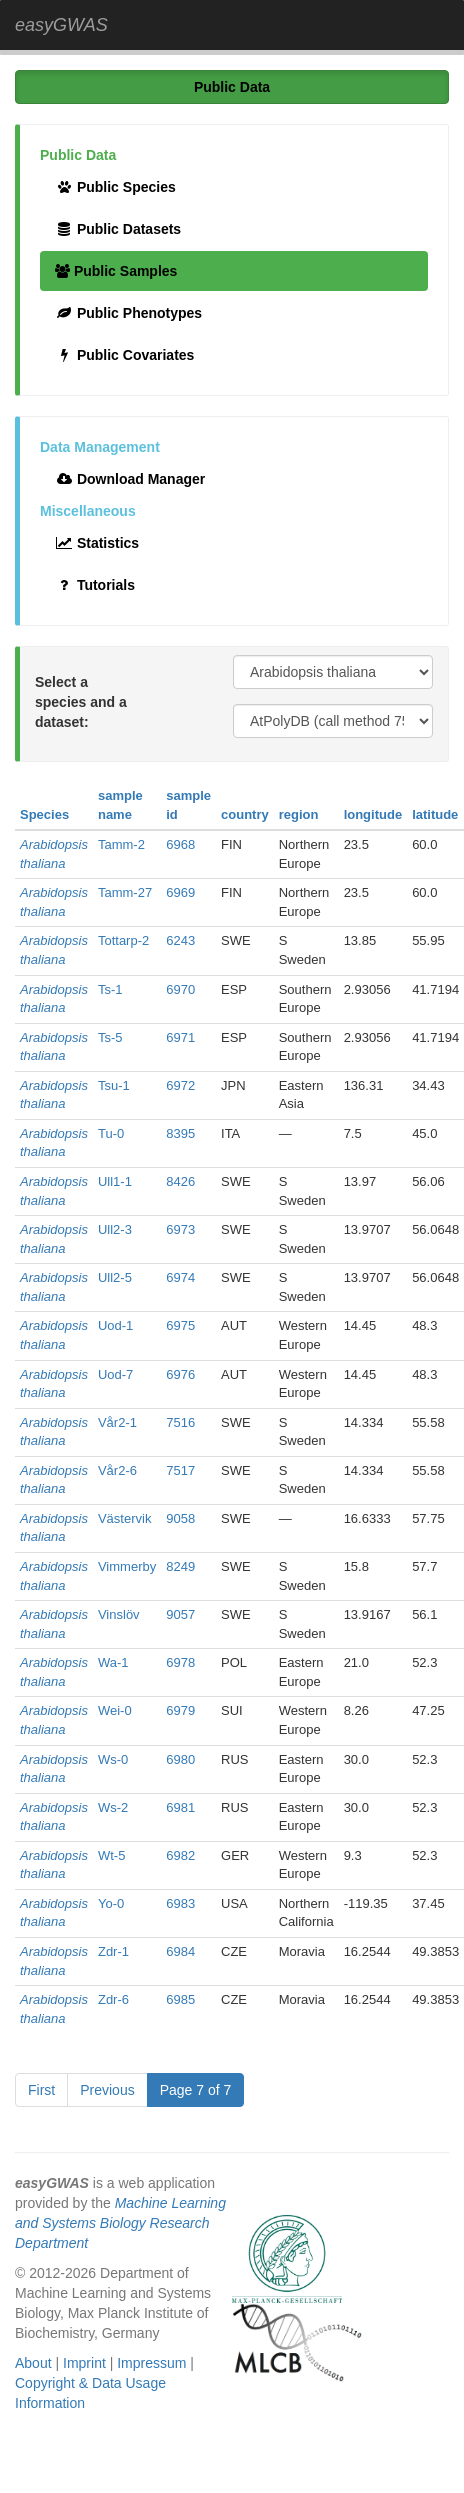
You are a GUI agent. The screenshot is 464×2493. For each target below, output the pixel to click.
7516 (180, 1422)
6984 (180, 1951)
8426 (180, 1181)
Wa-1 (113, 1662)
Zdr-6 (113, 1999)
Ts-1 (110, 989)
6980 (180, 1759)
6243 (180, 940)
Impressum (151, 2363)
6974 (180, 1277)
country (245, 814)
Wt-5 (111, 1855)
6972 (180, 1085)
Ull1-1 (115, 1181)
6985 (180, 1999)
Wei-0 (115, 1710)
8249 (180, 1566)
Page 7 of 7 (196, 2090)
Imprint (84, 2363)
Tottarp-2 (123, 940)
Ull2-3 (115, 1229)
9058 (180, 1518)
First (41, 2090)
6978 (180, 1662)
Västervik (124, 1518)
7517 (180, 1470)
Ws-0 (113, 1759)
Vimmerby (127, 1566)
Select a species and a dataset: (81, 702)
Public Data (232, 87)
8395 (180, 1133)
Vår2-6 (117, 1470)
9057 (180, 1614)
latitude (435, 814)
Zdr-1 (113, 1951)
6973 (180, 1229)
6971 (180, 1037)
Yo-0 (111, 1903)
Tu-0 (111, 1133)
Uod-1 (115, 1325)
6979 (180, 1710)
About (33, 2363)
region (299, 814)
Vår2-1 (117, 1422)
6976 (180, 1374)
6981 (180, 1807)
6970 (180, 989)
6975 (180, 1325)
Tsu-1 (114, 1085)
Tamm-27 (125, 892)
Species (44, 814)
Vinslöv (119, 1614)
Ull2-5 (115, 1277)
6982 (180, 1855)
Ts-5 (110, 1037)
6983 (180, 1903)
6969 (180, 892)
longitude (373, 814)
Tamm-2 (121, 844)
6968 (180, 844)
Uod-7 (115, 1374)
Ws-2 (113, 1807)
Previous (107, 2090)
